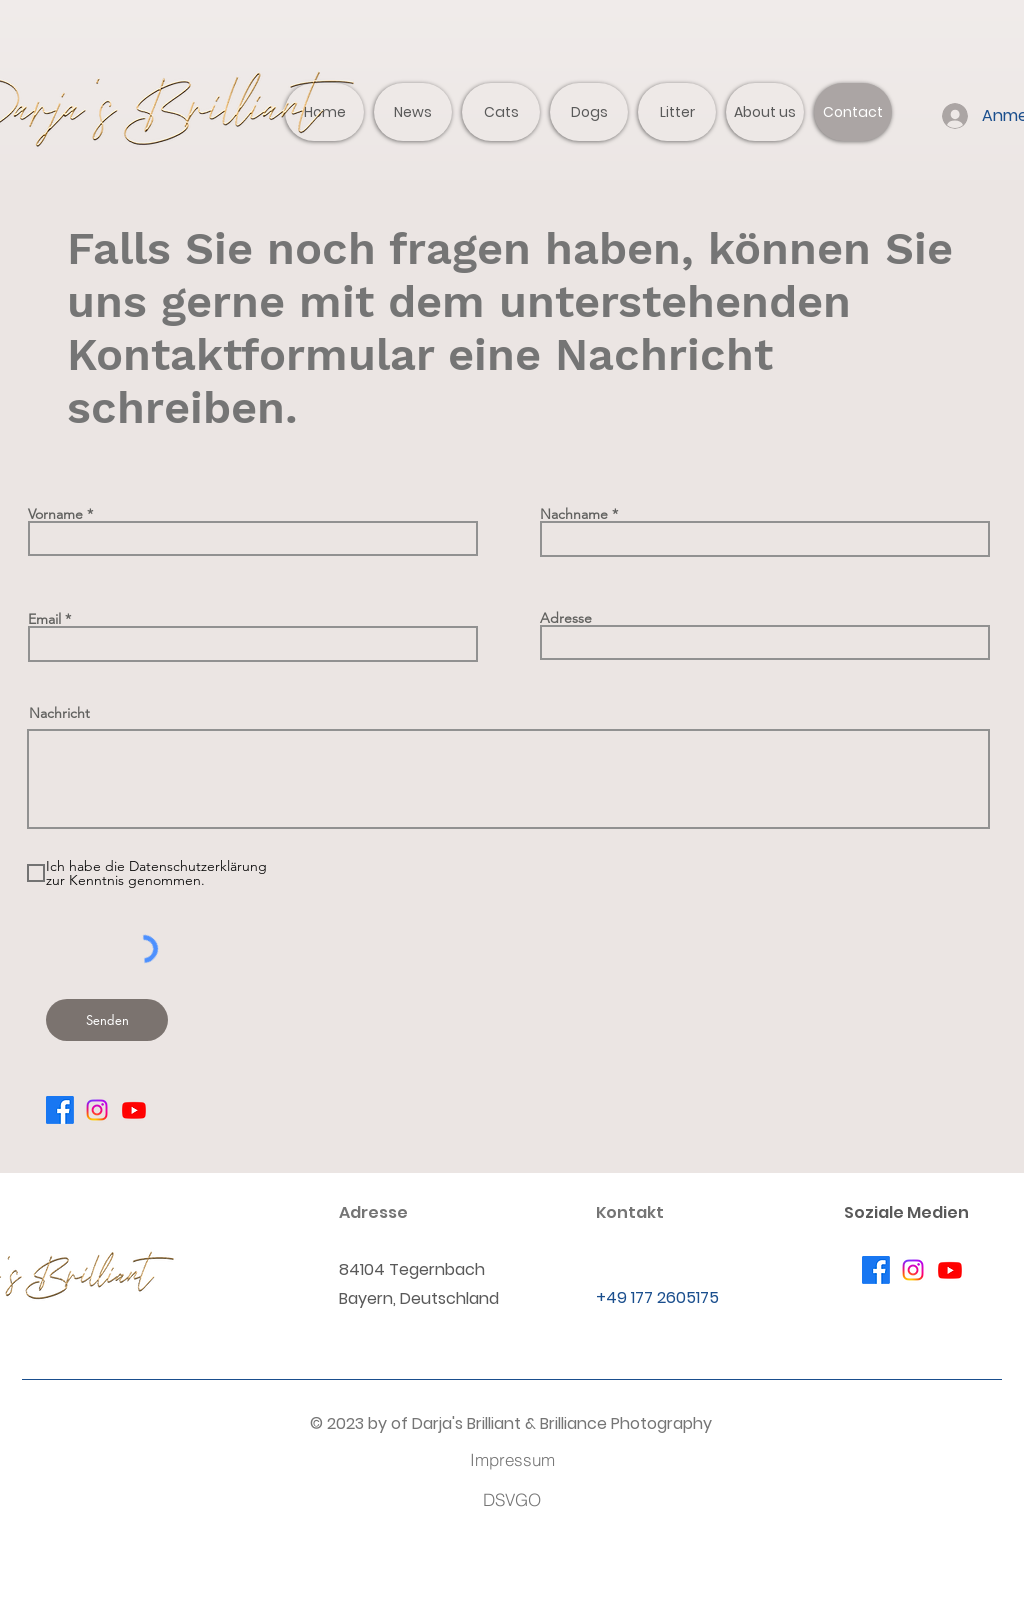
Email (44, 619)
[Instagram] (97, 1110)
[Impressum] (512, 1459)
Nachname (574, 514)
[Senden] (107, 1020)
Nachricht (59, 713)
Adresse (566, 618)
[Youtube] (134, 1110)
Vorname (55, 514)
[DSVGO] (512, 1499)
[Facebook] (60, 1110)
